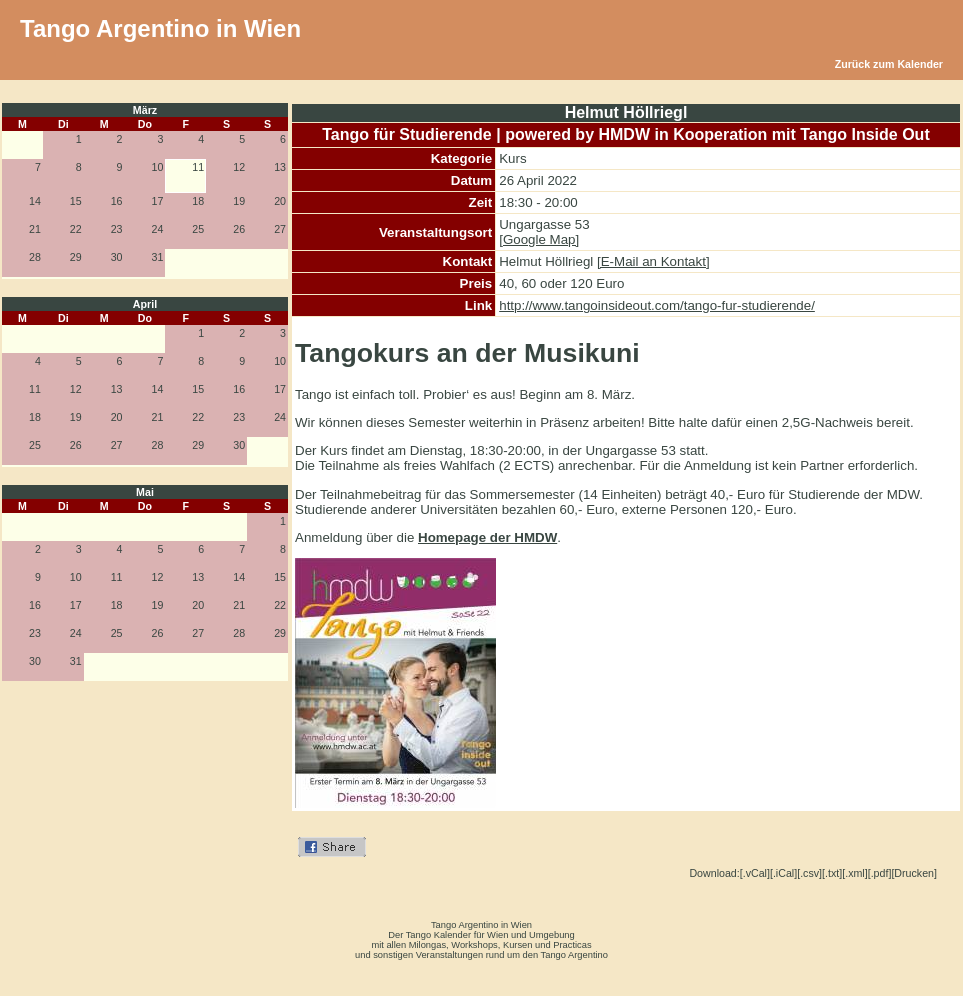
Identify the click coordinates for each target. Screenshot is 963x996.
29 (76, 257)
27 (280, 229)
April (145, 304)
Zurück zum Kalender (889, 64)
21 (35, 229)
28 (35, 257)
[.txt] (832, 873)
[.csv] (809, 873)
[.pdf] (880, 873)
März (145, 110)
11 (35, 389)
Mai (145, 492)
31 (158, 257)
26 (239, 229)
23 (117, 229)
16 (117, 201)
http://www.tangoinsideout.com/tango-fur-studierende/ (657, 305)
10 (158, 167)
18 (198, 201)
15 (76, 201)
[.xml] (854, 873)
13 (280, 167)
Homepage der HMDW (487, 537)
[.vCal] (755, 873)
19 (239, 201)
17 (158, 201)
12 (239, 167)
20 (280, 201)
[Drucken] (914, 873)
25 (198, 229)
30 (117, 257)
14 (35, 201)
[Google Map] (539, 239)
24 (158, 229)
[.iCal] (783, 873)
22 (76, 229)
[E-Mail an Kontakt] (653, 261)
